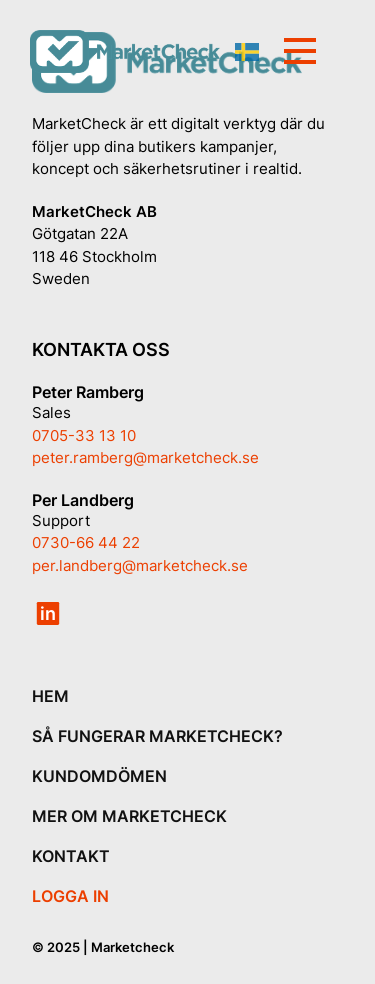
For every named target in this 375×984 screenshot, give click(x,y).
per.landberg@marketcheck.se (140, 565)
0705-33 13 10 (84, 435)
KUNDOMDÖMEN (99, 776)
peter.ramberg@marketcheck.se (145, 457)
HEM (50, 696)
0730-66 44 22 (86, 542)
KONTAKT (71, 856)
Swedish (247, 52)
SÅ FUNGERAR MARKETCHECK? (157, 736)
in (48, 614)
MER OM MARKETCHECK (129, 816)
